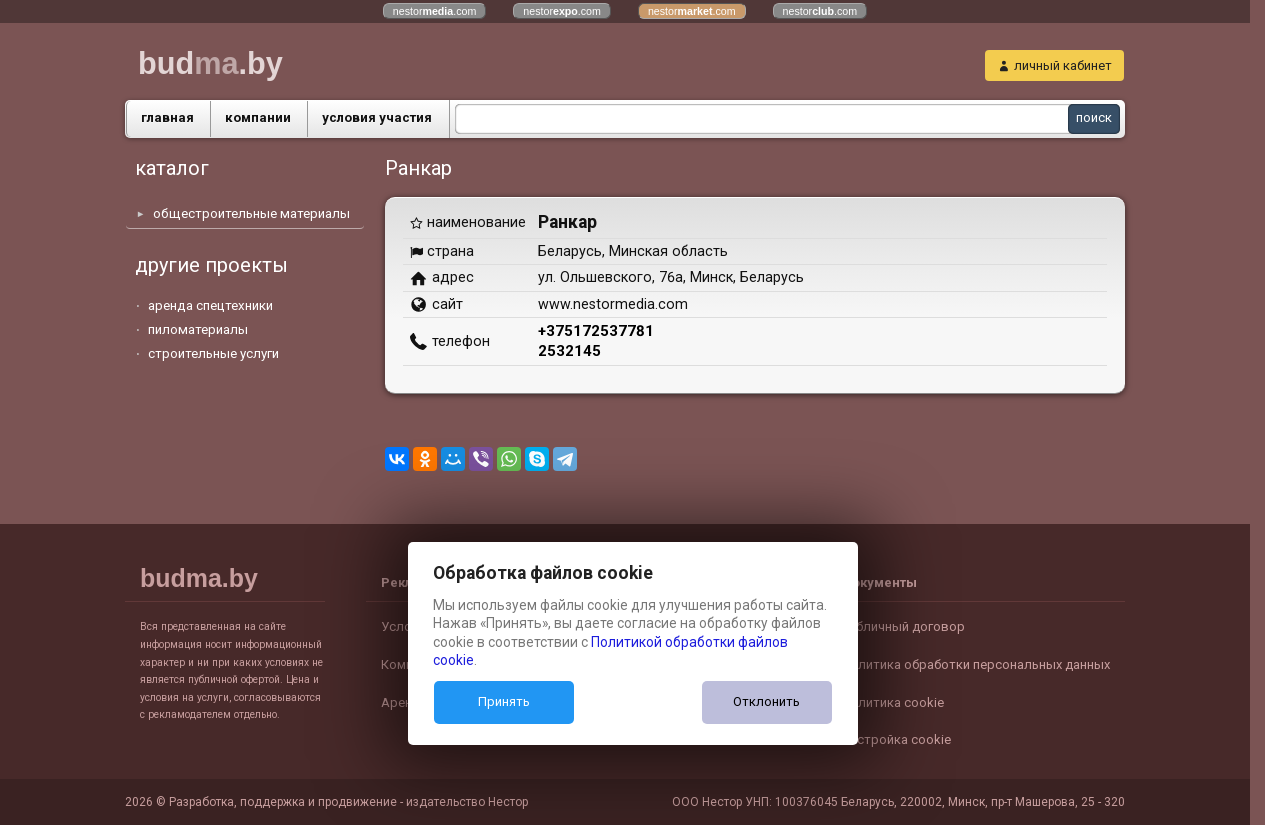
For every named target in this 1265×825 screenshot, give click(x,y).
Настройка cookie (896, 739)
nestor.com (435, 11)
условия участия (377, 117)
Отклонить (766, 701)
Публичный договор (903, 626)
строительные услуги (213, 353)
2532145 (569, 351)
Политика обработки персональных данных (975, 664)
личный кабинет (1063, 65)
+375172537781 (596, 331)
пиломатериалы (198, 329)
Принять (504, 701)
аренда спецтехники (210, 305)
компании (258, 117)
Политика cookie (892, 702)
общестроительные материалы (251, 213)
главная (167, 117)
